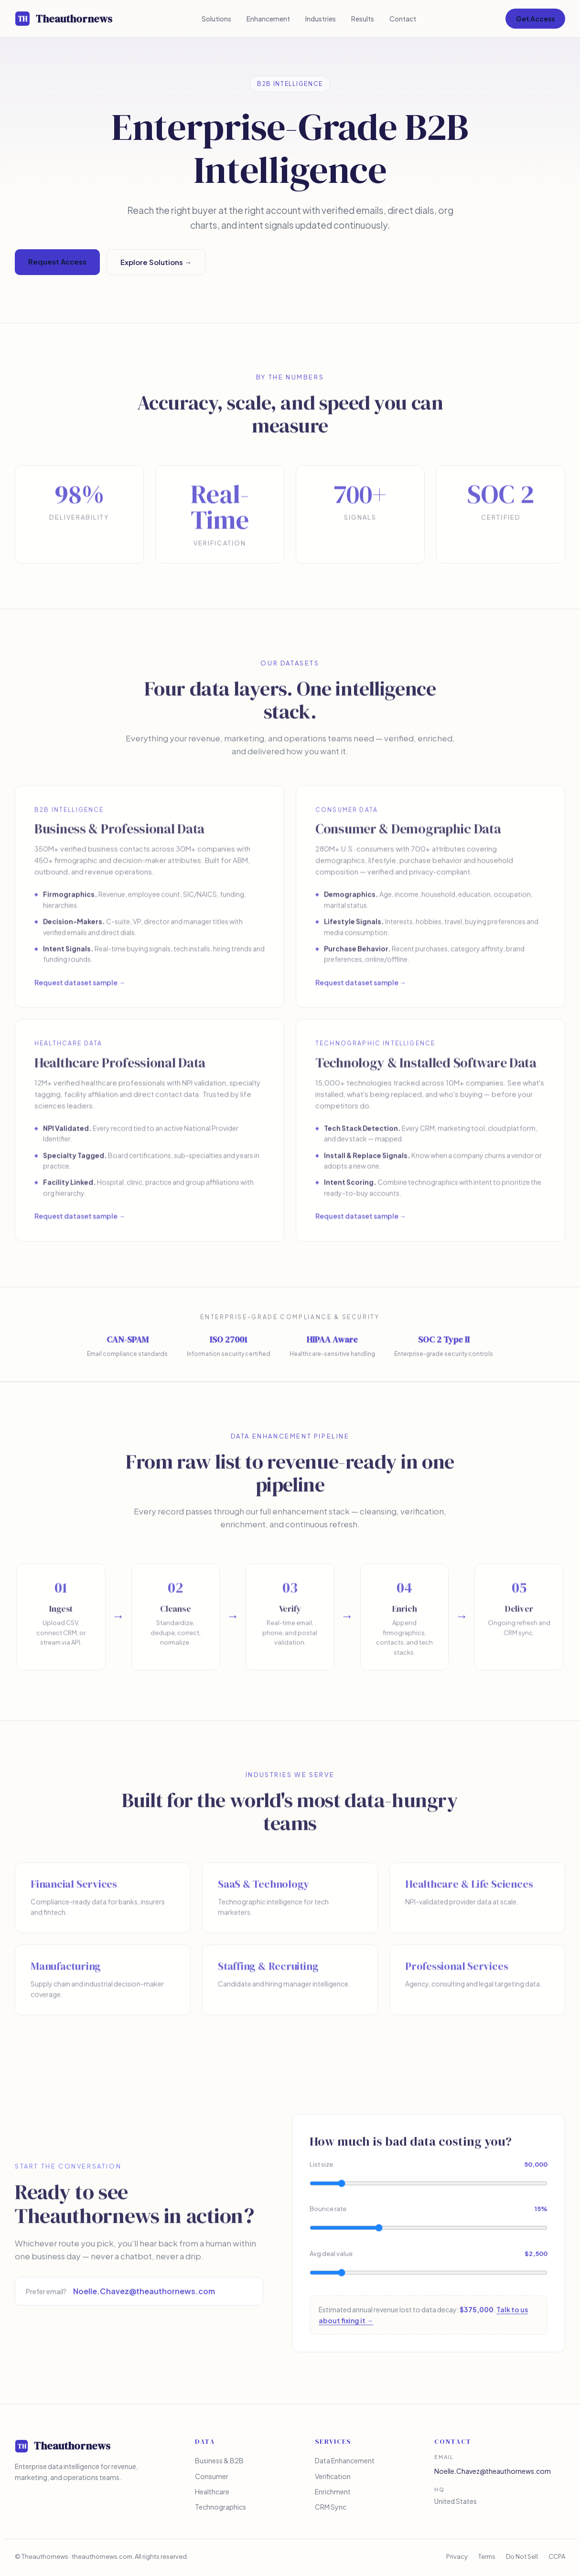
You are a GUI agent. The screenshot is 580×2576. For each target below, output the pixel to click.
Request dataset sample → (79, 990)
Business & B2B (219, 2461)
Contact (402, 18)
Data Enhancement (345, 2461)
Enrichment (333, 2492)
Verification (333, 2476)
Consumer (211, 2476)
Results (362, 18)
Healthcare (212, 2492)
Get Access (535, 18)
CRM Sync (330, 2507)
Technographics (220, 2507)
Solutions (216, 18)
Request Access (57, 261)
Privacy (457, 2557)
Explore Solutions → (156, 262)
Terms (486, 2557)
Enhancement (268, 18)
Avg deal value (429, 2258)
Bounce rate (429, 2213)
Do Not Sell (522, 2557)
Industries (320, 18)
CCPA (556, 2557)
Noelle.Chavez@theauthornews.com (144, 2295)
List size (429, 2168)
